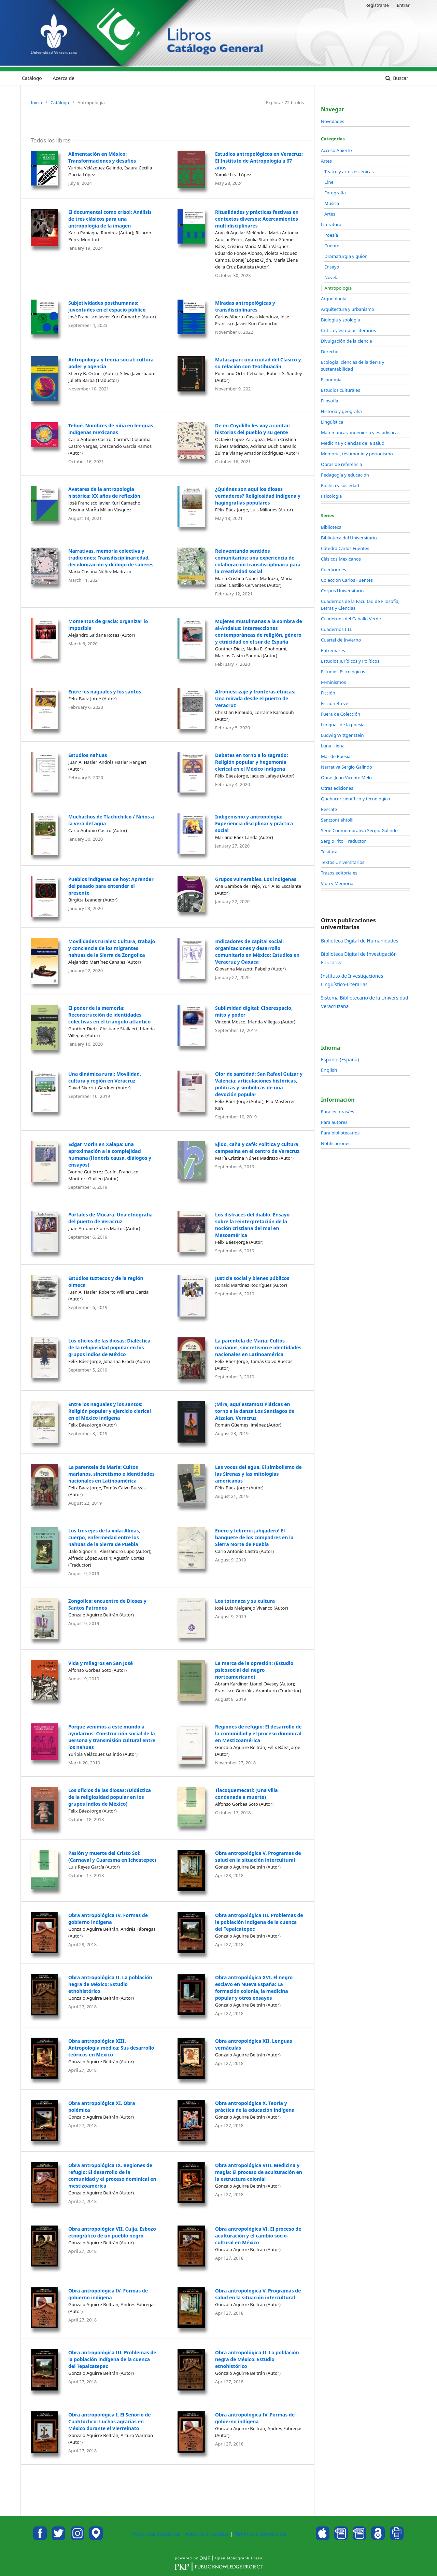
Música (331, 203)
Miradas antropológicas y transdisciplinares (245, 306)
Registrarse (377, 5)
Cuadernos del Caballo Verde (351, 619)
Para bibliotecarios (340, 1133)
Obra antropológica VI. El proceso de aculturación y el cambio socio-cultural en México (258, 2236)
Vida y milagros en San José (100, 1663)
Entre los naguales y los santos (104, 691)
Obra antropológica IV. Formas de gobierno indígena (108, 1918)
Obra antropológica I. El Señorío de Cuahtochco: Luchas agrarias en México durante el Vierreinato (109, 2421)
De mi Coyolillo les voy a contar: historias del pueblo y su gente (252, 429)
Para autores (334, 1122)
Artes (326, 161)
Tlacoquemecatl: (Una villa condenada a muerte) (246, 1793)
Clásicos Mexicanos (341, 559)
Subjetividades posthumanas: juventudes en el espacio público (107, 306)
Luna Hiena (332, 746)
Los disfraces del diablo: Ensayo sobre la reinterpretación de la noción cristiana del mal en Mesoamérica (252, 1224)
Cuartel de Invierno (341, 640)
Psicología (331, 496)
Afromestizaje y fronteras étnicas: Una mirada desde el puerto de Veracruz (255, 698)
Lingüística (332, 422)
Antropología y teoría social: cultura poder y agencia (111, 363)
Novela (331, 277)
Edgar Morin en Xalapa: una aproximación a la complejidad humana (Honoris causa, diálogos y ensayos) (109, 1154)
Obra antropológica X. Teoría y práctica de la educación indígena (255, 2106)
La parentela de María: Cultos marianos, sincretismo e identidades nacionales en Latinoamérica (258, 1347)
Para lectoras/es (337, 1111)
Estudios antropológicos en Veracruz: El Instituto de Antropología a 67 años (259, 161)
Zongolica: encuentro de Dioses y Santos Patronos (107, 1604)
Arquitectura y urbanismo (347, 309)
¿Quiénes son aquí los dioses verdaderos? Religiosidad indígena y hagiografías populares (257, 496)
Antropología (338, 288)
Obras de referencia (341, 464)
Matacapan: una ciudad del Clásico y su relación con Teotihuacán (258, 363)
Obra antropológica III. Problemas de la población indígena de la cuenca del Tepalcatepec (259, 1922)
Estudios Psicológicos (343, 672)
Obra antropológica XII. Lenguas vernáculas (253, 2044)
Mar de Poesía (335, 756)
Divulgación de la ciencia (346, 341)
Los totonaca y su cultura (245, 1601)
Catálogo (32, 78)
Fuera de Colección (340, 714)
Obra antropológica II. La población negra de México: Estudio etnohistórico (110, 1984)
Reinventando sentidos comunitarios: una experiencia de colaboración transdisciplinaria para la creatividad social (257, 561)
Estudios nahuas (87, 755)
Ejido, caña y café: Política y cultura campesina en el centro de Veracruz (257, 1147)
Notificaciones (335, 1143)
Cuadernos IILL (336, 629)
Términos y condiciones (260, 2534)
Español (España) (340, 1059)
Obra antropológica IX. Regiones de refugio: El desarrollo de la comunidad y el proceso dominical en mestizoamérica (112, 2175)
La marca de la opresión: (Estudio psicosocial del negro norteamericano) (254, 1670)
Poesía (331, 235)
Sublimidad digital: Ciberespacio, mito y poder (254, 1011)
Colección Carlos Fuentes (347, 580)
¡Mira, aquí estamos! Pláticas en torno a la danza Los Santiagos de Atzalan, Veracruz (255, 1411)
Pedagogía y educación (345, 475)
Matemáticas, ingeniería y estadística (359, 432)
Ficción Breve (334, 703)
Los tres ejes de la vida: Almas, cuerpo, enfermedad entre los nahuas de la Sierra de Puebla (104, 1537)
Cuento (331, 246)
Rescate (329, 809)
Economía (331, 379)
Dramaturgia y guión (346, 256)
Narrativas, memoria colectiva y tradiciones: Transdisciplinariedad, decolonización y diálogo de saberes (111, 558)
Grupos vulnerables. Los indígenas (255, 879)
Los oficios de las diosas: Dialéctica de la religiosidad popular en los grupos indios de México (109, 1347)
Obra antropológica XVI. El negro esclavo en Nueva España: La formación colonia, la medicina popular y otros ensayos (254, 1987)
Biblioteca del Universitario (349, 538)
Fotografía (335, 193)
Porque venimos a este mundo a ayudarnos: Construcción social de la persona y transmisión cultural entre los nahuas (111, 1736)
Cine (329, 182)
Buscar (400, 78)
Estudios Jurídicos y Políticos (350, 661)
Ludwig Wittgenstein (342, 735)
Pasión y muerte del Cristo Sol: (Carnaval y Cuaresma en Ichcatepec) (112, 1856)
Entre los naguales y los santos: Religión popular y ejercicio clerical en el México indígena (109, 1411)
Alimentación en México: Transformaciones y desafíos (102, 157)
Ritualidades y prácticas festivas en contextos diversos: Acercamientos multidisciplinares (257, 219)
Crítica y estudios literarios (348, 330)
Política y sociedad (340, 485)
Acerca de (63, 78)
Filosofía (329, 401)
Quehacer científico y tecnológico (355, 799)
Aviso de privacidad (207, 2534)
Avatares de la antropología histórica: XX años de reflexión (104, 492)
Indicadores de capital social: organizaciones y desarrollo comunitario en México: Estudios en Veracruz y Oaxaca (257, 951)
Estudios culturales (340, 390)
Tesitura (329, 852)
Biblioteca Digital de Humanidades (359, 940)
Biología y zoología (340, 320)
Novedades (332, 121)
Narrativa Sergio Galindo (346, 767)
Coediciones (333, 569)
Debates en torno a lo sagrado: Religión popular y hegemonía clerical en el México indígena (251, 762)
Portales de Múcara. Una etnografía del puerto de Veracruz (110, 1218)
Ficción (328, 693)
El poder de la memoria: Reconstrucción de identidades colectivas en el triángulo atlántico (109, 1015)
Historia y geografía (341, 411)
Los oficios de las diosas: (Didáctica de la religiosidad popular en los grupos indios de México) (109, 1797)
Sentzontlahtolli (337, 820)
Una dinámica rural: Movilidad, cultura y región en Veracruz (104, 1077)
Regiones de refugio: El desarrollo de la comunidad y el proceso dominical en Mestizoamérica (258, 1733)
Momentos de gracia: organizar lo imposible (108, 624)
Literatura (331, 224)
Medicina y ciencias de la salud (352, 443)
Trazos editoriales (339, 873)
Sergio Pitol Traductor (343, 841)
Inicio (36, 102)
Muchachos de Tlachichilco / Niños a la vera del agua (111, 820)
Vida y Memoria (337, 883)
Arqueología (334, 298)
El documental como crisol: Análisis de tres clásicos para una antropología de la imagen (110, 219)
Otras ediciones (337, 788)
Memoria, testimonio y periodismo (357, 454)
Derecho (329, 351)
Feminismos (333, 682)
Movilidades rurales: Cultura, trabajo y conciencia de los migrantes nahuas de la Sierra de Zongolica (111, 948)
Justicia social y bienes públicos (252, 1278)
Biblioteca (331, 527)
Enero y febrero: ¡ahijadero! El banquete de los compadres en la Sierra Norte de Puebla (254, 1537)
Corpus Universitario (342, 591)
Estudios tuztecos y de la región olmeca (105, 1281)
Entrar (403, 5)
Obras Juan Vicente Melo (346, 777)
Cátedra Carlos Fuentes (345, 548)
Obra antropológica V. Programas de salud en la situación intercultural (258, 1856)
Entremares (333, 650)
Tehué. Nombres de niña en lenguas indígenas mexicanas (110, 429)
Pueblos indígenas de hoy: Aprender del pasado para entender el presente (111, 886)
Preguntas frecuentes (156, 2534)
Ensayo (331, 267)
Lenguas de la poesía (343, 724)
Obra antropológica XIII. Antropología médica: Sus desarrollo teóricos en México (111, 2048)
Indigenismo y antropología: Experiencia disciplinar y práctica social (254, 823)
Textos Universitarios (342, 862)
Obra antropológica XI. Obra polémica (101, 2106)
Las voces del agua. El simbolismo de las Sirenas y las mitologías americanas (258, 1474)
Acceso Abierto (336, 150)
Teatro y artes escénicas (349, 171)
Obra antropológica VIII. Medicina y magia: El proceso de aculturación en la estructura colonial (258, 2172)
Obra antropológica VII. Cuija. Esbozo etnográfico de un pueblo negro (112, 2232)
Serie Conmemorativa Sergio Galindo (359, 830)
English (329, 1070)
